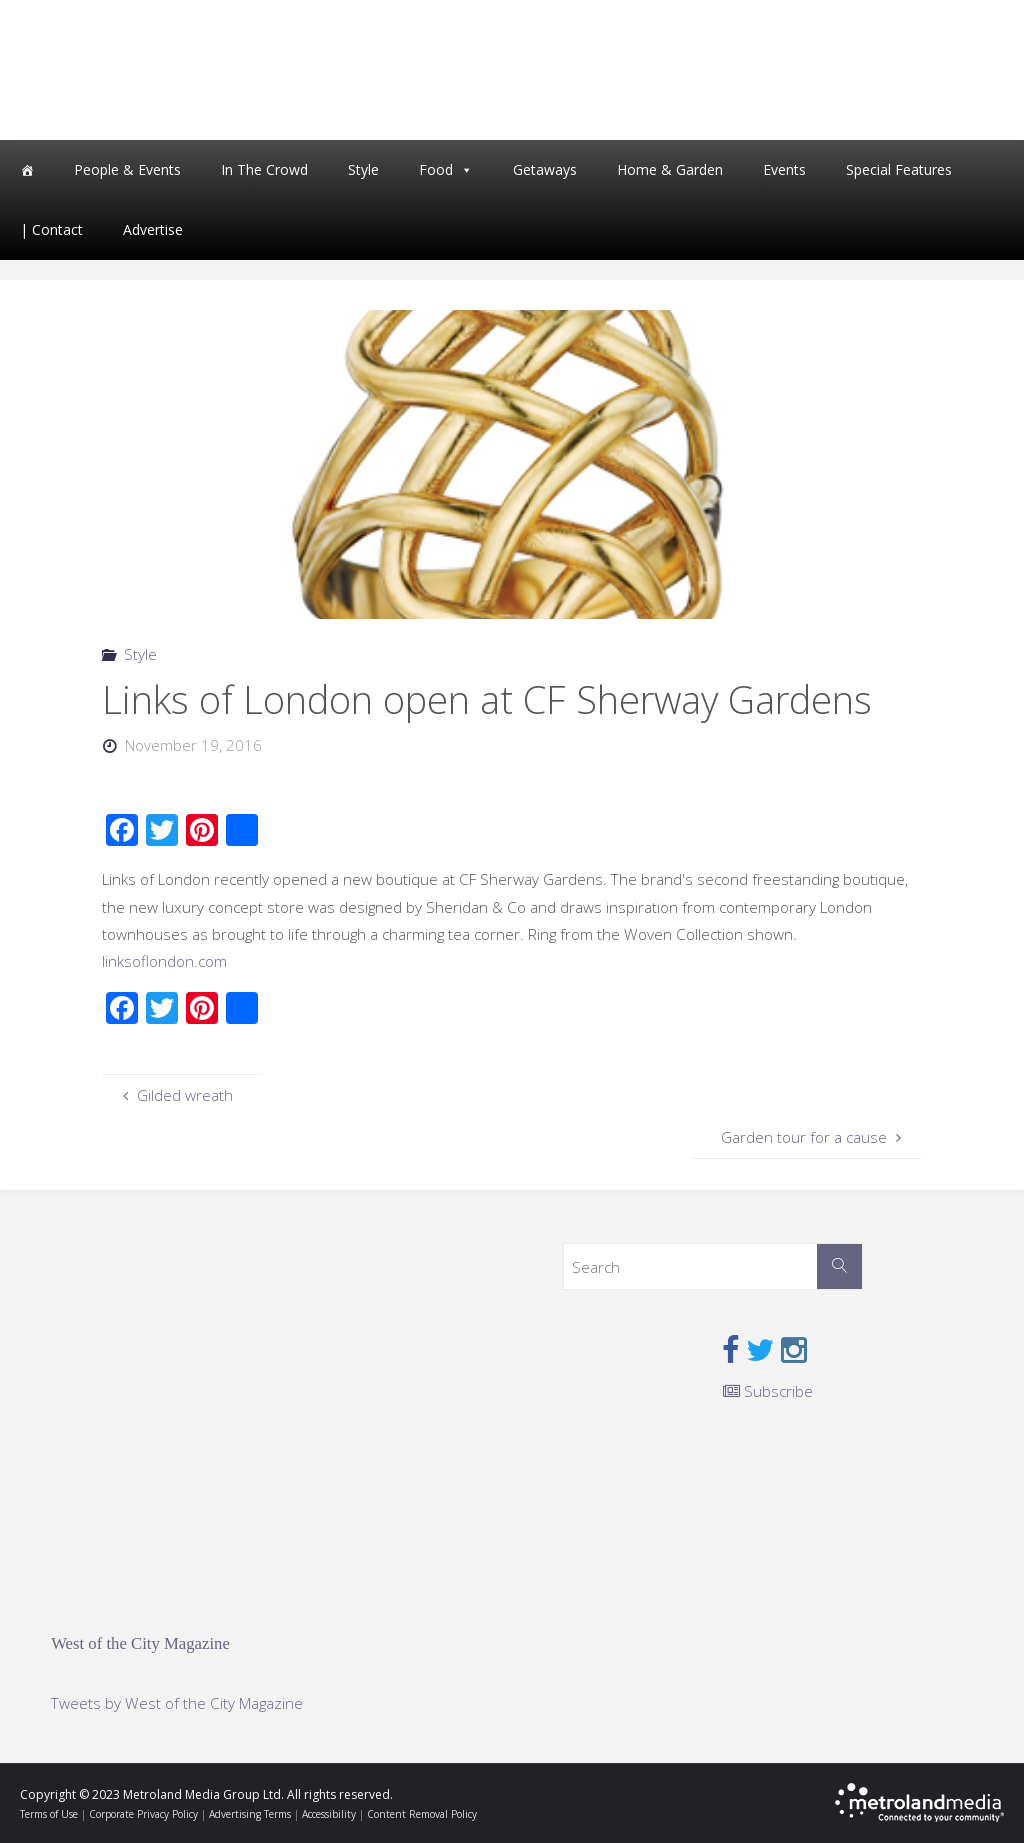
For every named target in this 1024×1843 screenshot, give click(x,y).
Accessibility (329, 1814)
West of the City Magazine (140, 1643)
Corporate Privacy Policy (143, 1814)
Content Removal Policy (422, 1814)
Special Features (899, 169)
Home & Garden (670, 169)
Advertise (153, 229)
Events (784, 169)
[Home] (27, 170)
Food (436, 169)
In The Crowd (264, 169)
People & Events (127, 169)
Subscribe (768, 1391)
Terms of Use (49, 1814)
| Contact (51, 229)
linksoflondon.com (164, 961)
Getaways (545, 169)
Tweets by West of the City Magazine (177, 1703)
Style (363, 169)
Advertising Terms (250, 1814)
